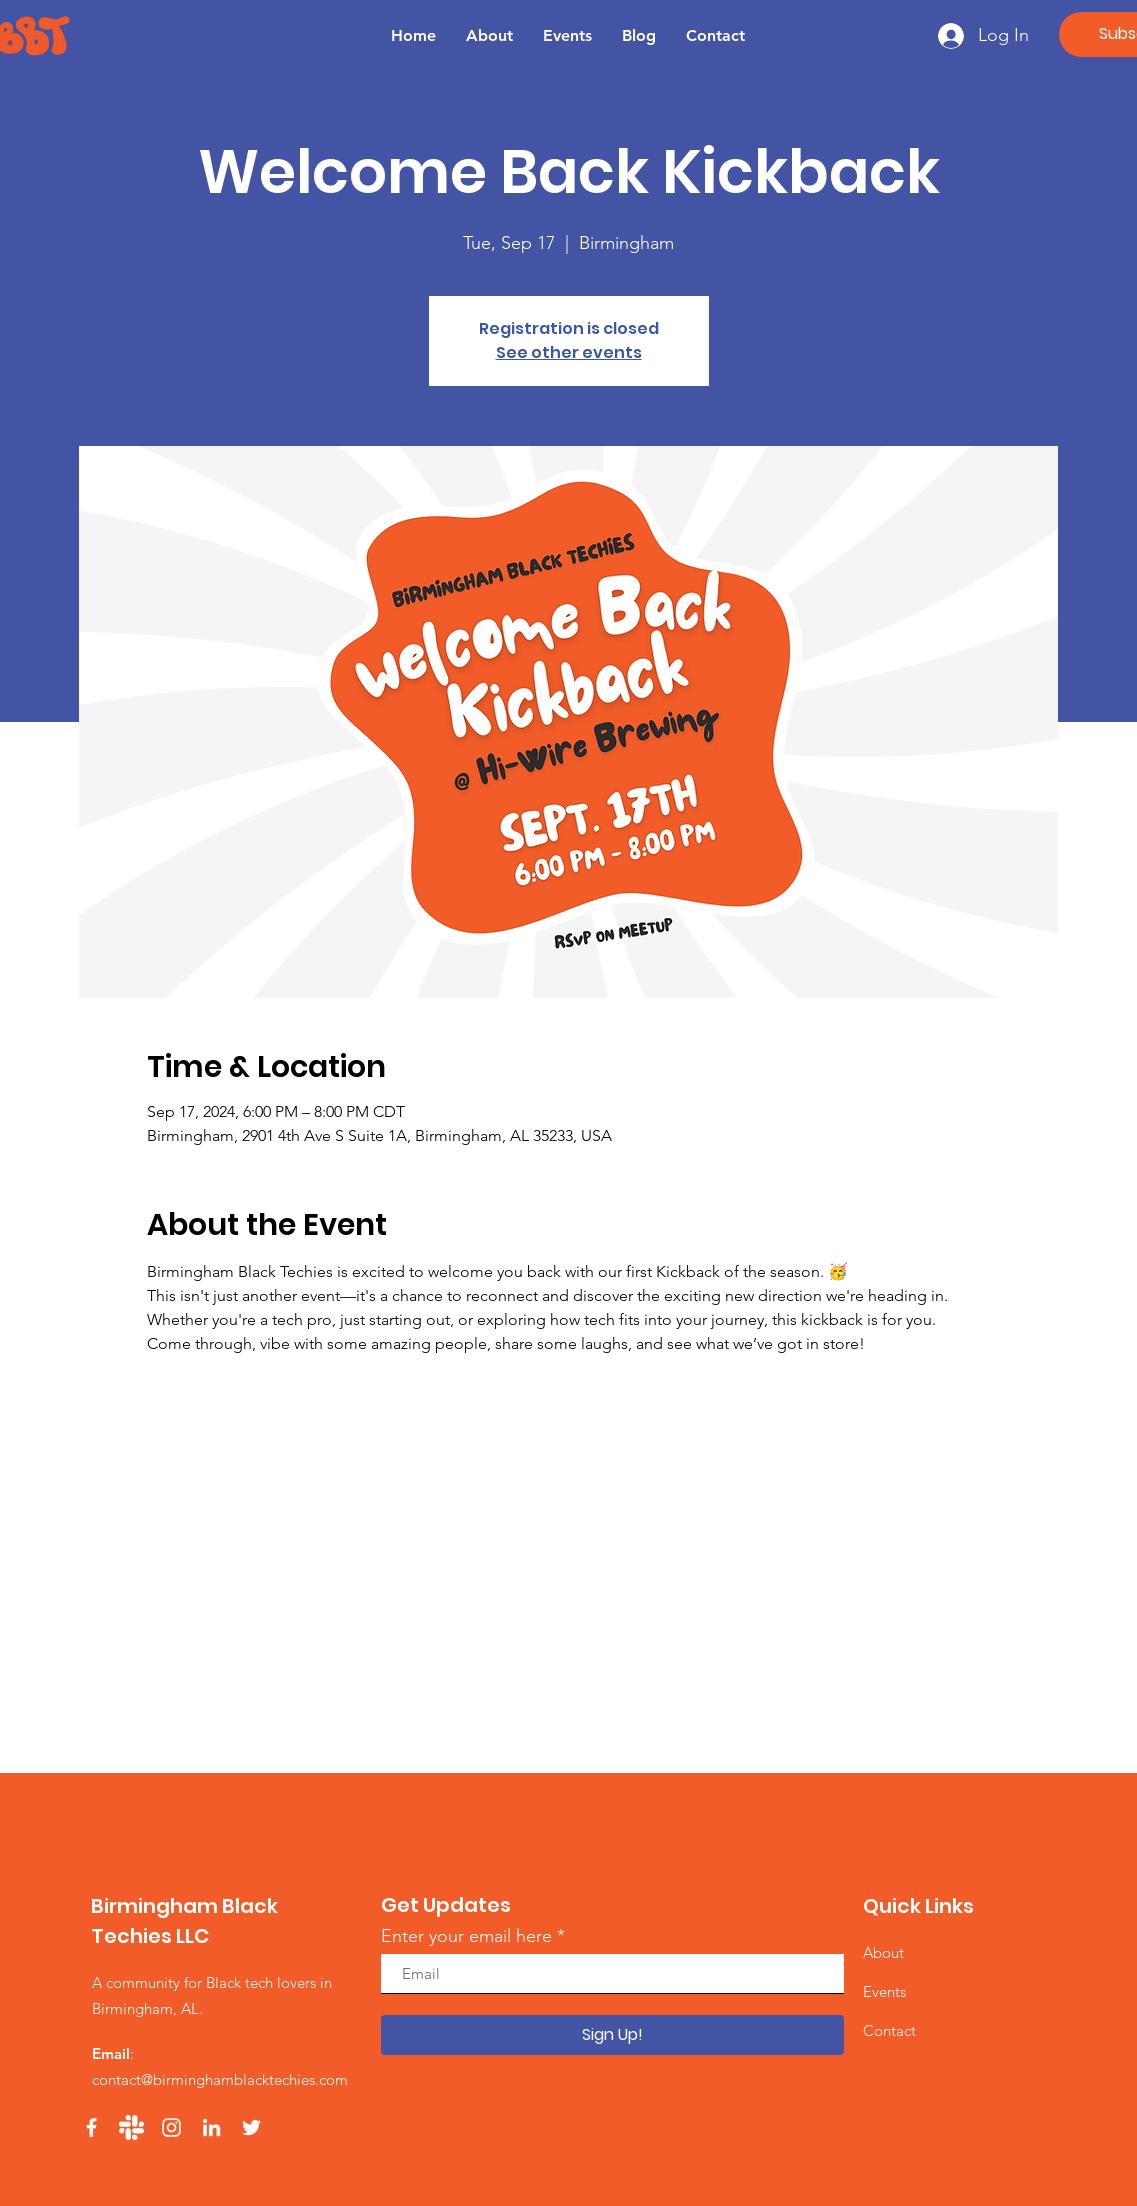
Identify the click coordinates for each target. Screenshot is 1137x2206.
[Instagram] (171, 2127)
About (883, 1952)
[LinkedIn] (211, 2127)
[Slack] (131, 2127)
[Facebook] (91, 2127)
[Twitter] (251, 2127)
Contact (889, 2030)
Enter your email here (466, 1936)
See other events (569, 352)
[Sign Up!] (612, 2035)
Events (884, 1991)
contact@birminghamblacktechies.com (220, 2079)
